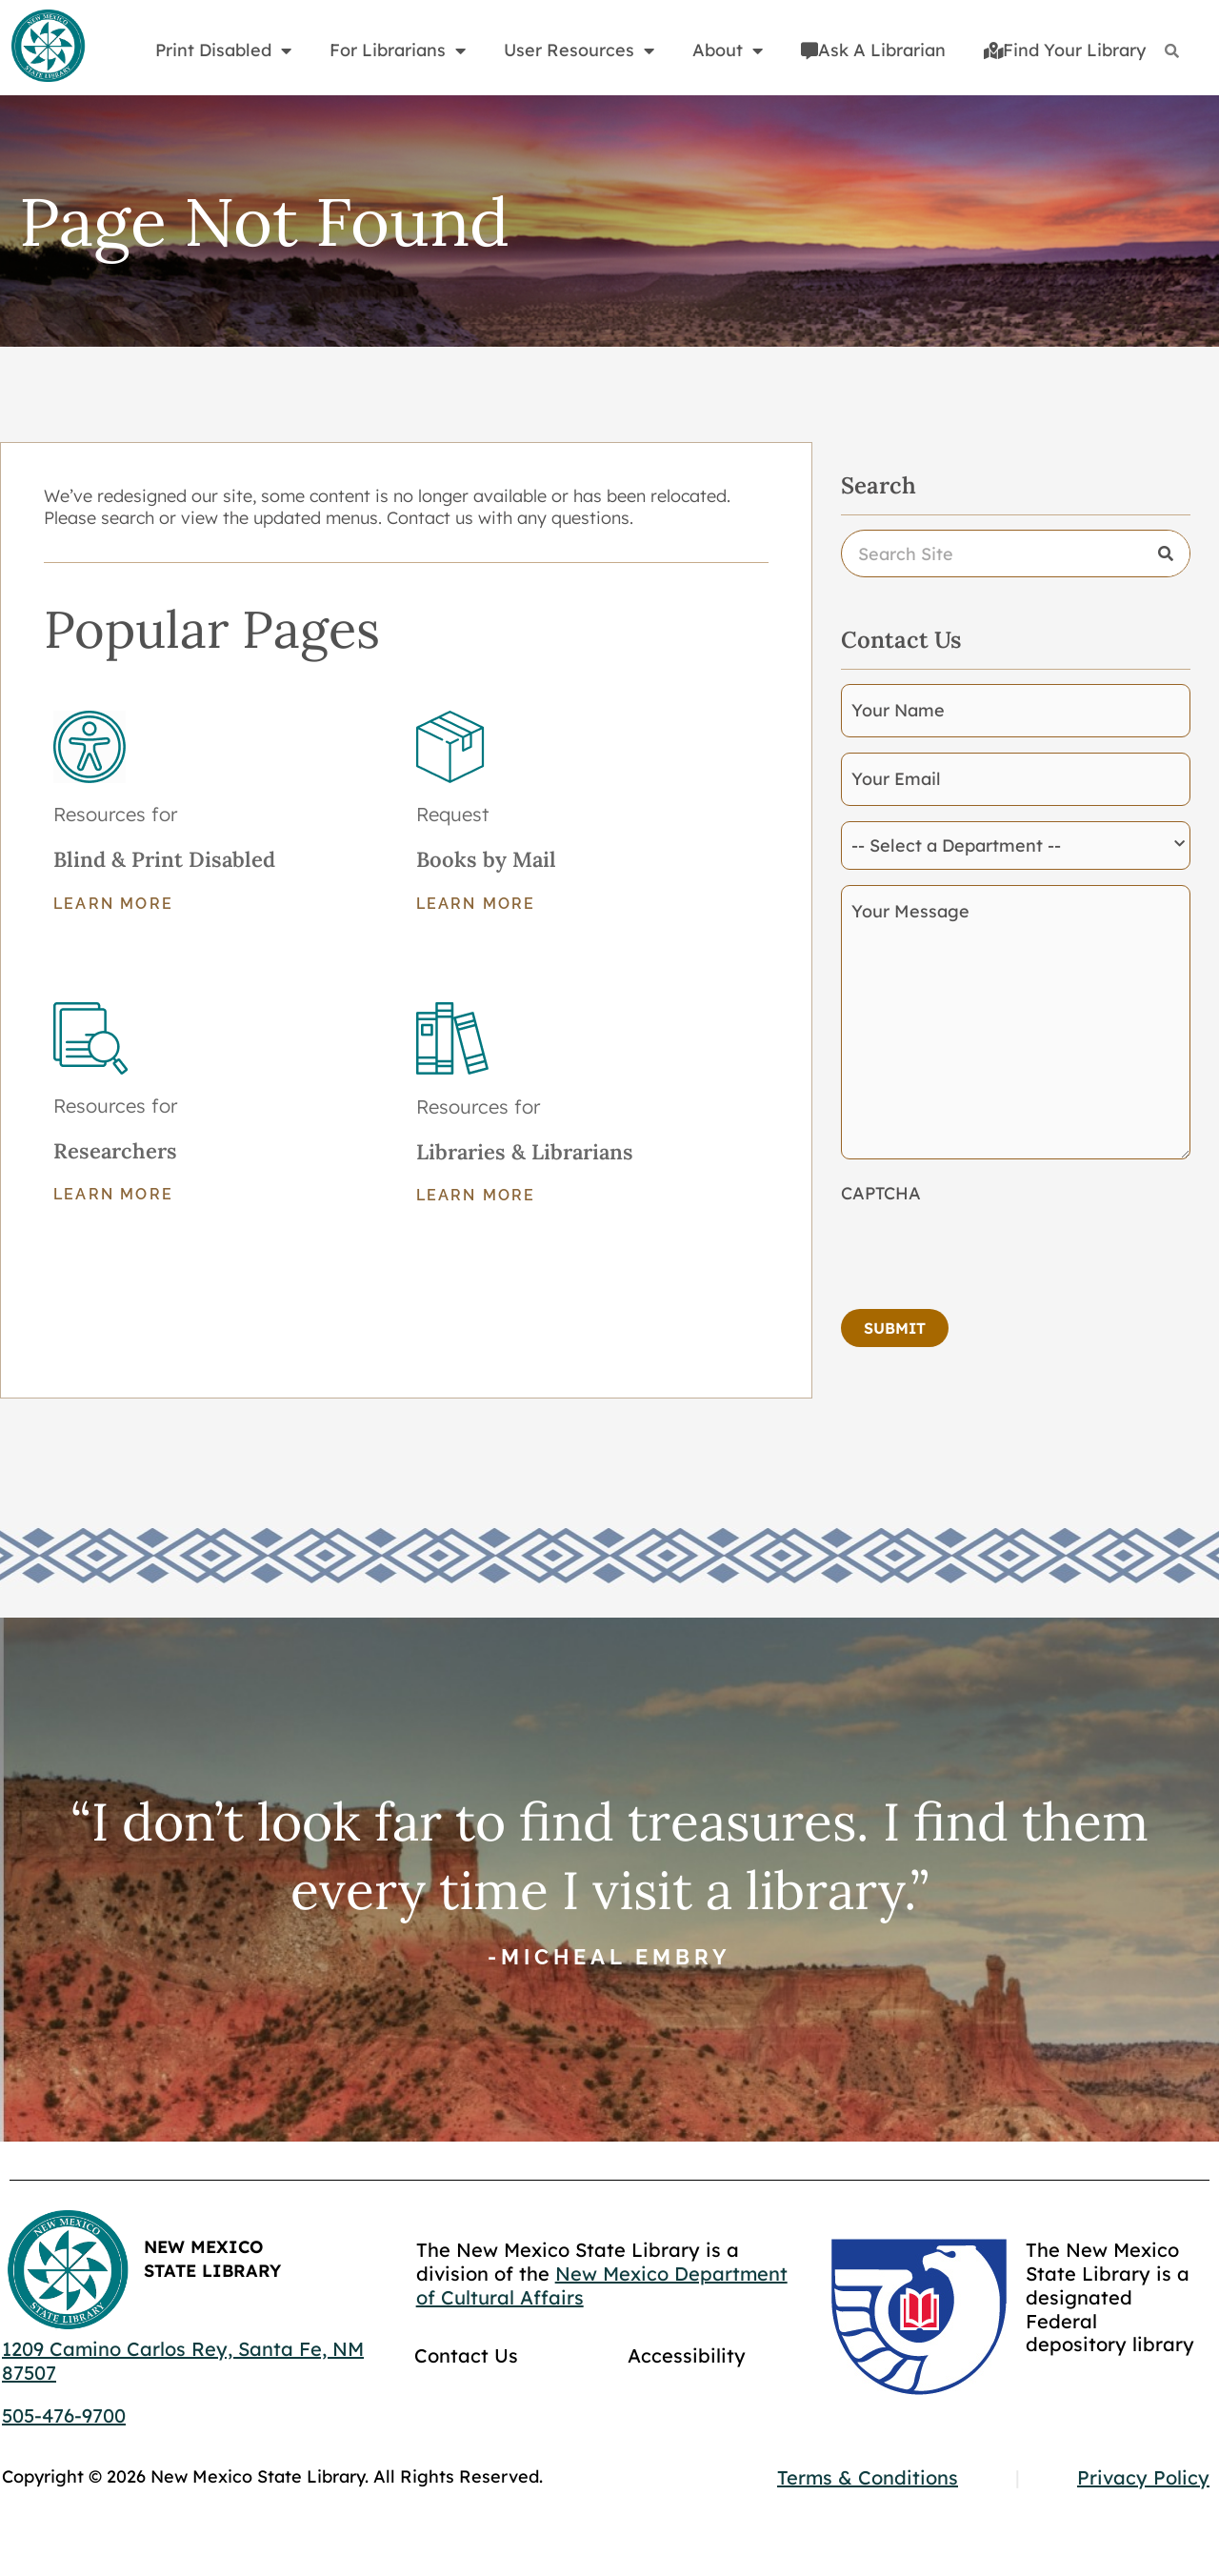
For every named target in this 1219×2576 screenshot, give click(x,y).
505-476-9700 (64, 2415)
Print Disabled (223, 50)
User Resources (579, 50)
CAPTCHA (881, 1193)
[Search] (1172, 51)
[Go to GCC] (918, 2316)
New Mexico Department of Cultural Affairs (602, 2285)
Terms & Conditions (867, 2477)
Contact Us (466, 2355)
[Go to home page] (48, 47)
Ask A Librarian (873, 50)
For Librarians (398, 50)
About (727, 50)
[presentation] (985, 1251)
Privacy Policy (1143, 2477)
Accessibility (687, 2355)
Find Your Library (1065, 50)
